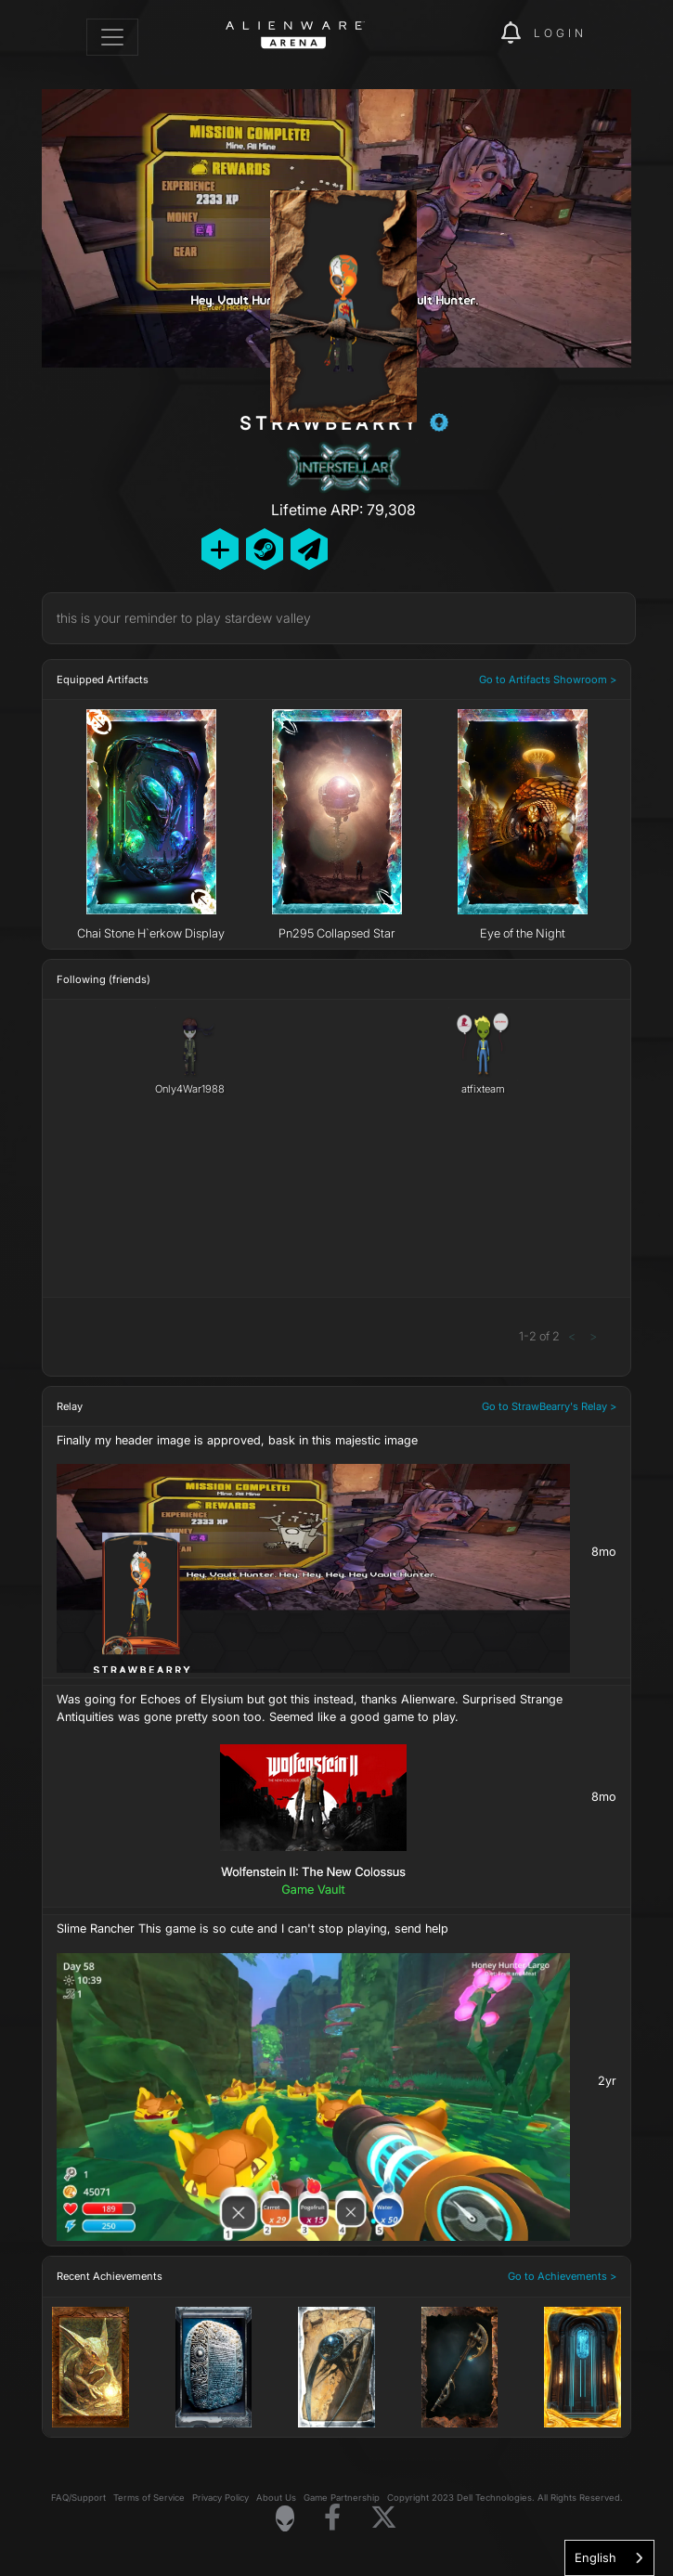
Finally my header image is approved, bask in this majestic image (237, 1440)
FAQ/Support (78, 2497)
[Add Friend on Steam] (264, 549)
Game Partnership (342, 2497)
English (595, 2557)
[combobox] (609, 2558)
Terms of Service (149, 2497)
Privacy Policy (220, 2497)
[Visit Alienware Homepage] (285, 2518)
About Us (276, 2497)
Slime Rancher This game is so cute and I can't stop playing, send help (252, 1928)
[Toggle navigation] (112, 37)
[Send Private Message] (309, 549)
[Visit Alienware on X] (384, 2518)
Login (560, 33)
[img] (477, 33)
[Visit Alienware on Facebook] (332, 2518)
